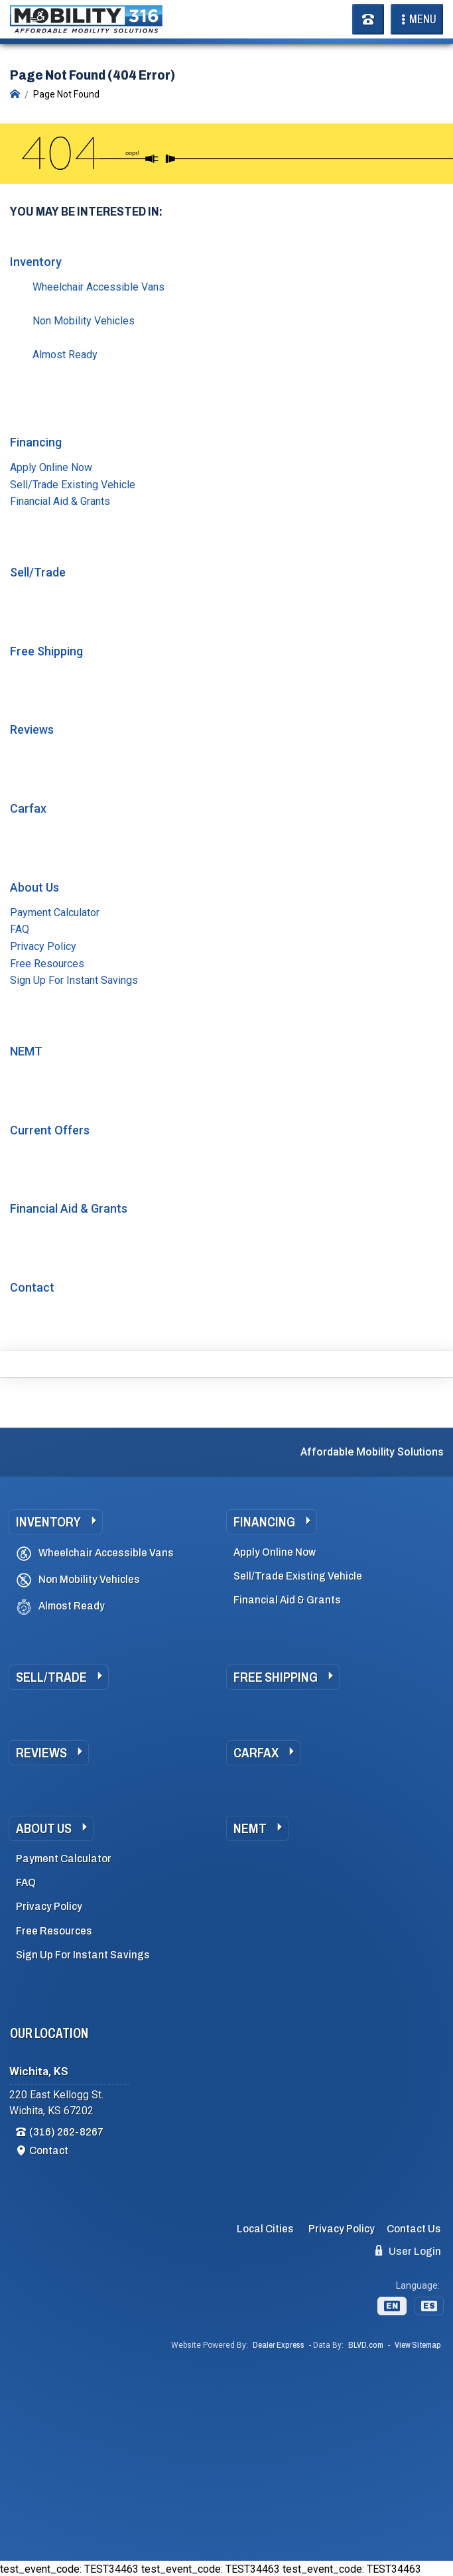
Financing (36, 442)
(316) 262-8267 (66, 2132)
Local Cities (265, 2228)
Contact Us (414, 2228)
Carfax (28, 808)
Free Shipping (46, 651)
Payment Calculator (54, 912)
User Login (408, 2251)
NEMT (26, 1051)
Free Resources (47, 963)
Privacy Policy (43, 946)
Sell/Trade (38, 572)
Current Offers (50, 1130)
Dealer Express (278, 2345)
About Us (34, 887)
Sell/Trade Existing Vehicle (72, 484)
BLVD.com (365, 2345)
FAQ (19, 929)
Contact (32, 1287)
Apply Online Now (51, 467)
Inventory (36, 262)
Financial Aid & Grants (60, 501)
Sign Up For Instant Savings (74, 980)
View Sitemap (418, 2345)
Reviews (32, 729)
